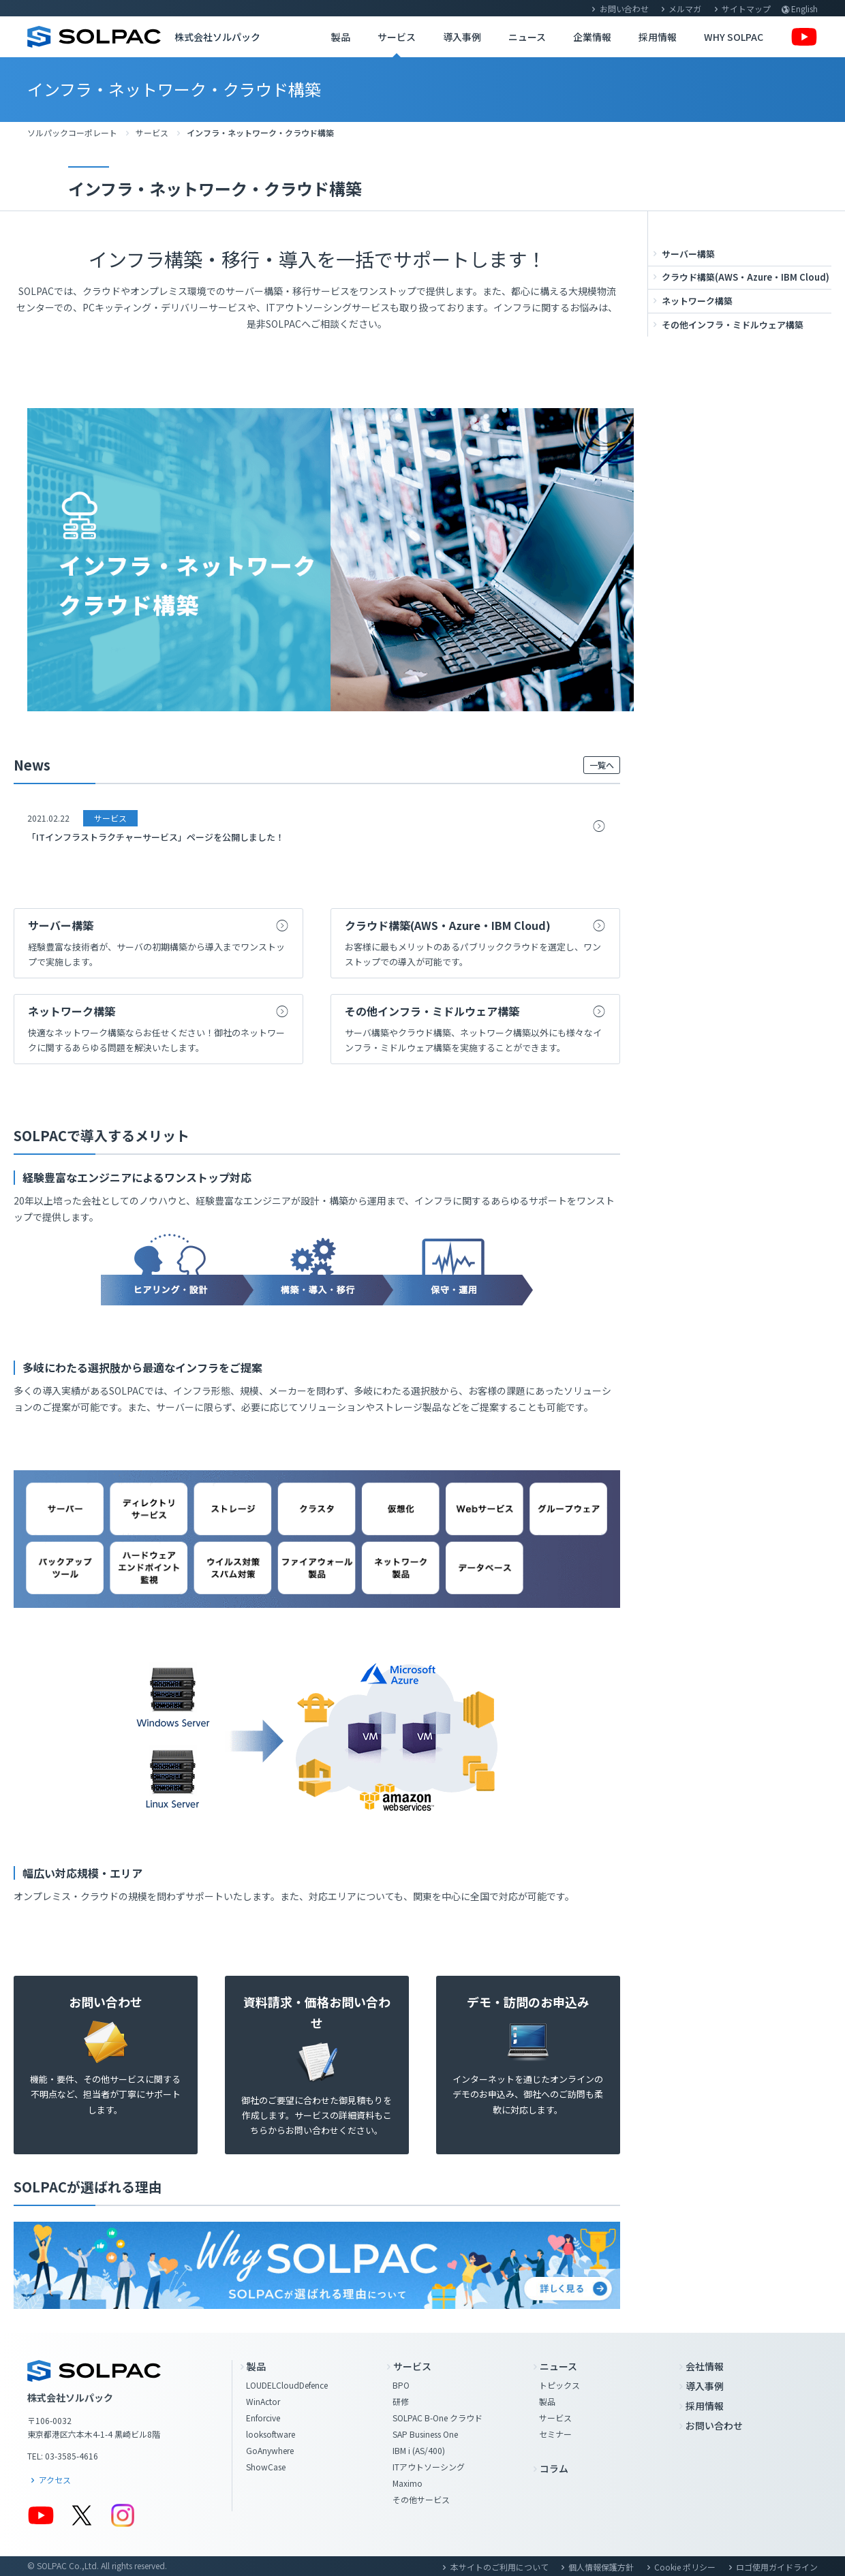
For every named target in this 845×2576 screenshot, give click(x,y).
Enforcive (263, 2417)
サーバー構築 (688, 253)
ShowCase (266, 2466)
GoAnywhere (270, 2450)
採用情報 (658, 37)
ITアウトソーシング (429, 2466)
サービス (397, 37)
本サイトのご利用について (499, 2567)
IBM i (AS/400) (419, 2450)
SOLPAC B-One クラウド (437, 2417)
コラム (554, 2468)
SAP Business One (425, 2434)
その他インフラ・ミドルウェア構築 (732, 324)
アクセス (55, 2479)
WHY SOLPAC (733, 37)
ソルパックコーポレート (72, 132)
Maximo (407, 2483)
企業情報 (592, 37)
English (804, 8)
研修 (401, 2401)
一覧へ (601, 765)
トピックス (559, 2385)
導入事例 (462, 37)
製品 (340, 37)
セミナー (555, 2434)
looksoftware (270, 2434)
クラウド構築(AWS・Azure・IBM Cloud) (745, 276)
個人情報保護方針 (601, 2567)
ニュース (527, 37)
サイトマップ (746, 8)
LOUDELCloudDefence (287, 2385)
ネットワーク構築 (697, 300)
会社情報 (705, 2366)
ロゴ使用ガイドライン (777, 2567)
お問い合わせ (624, 8)
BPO (401, 2385)
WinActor (263, 2401)
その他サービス (421, 2499)
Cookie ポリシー (685, 2567)
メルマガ (685, 8)
